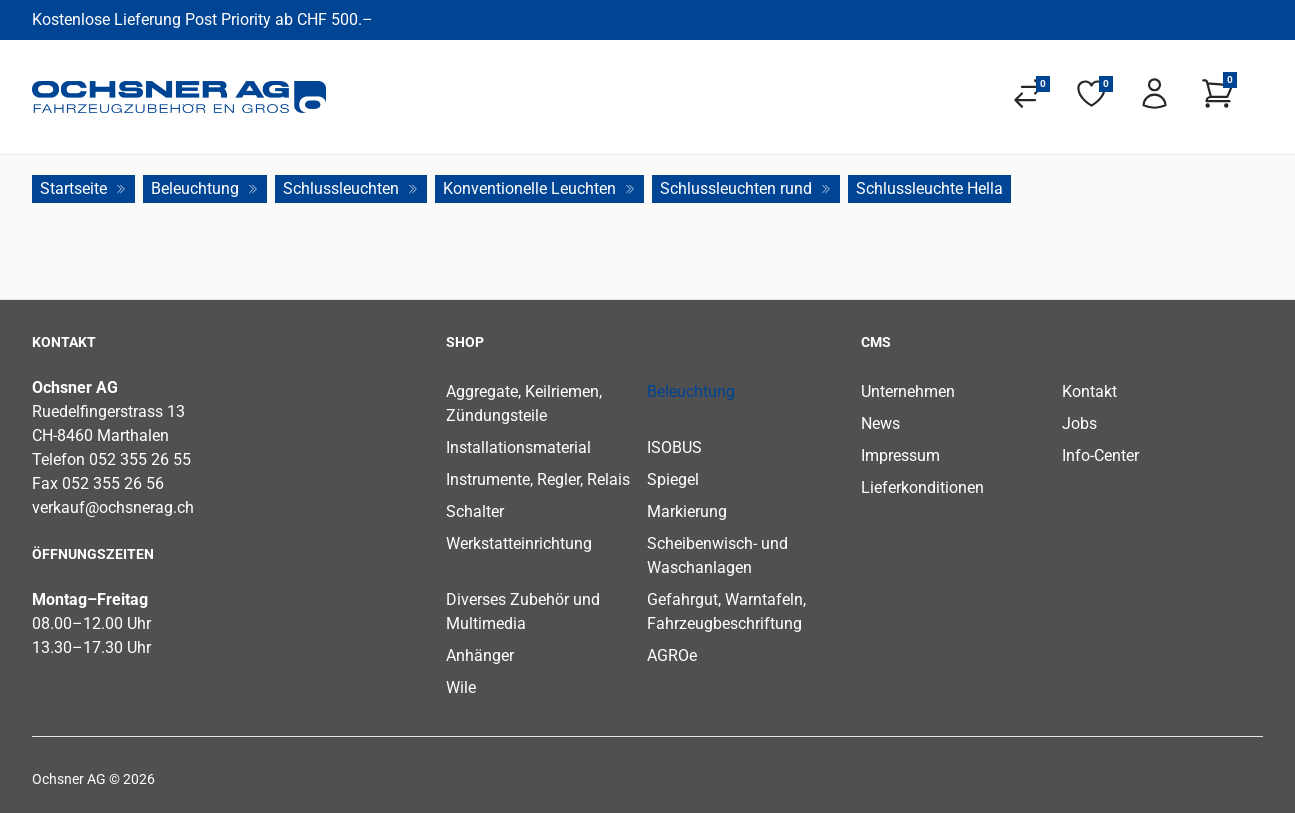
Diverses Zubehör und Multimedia (523, 611)
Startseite (83, 188)
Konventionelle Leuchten (539, 188)
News (880, 423)
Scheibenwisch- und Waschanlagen (717, 555)
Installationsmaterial (518, 447)
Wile (461, 687)
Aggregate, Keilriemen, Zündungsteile (524, 403)
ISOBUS (674, 447)
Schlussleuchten (351, 188)
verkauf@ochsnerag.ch (113, 507)
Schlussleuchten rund (746, 188)
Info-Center (1100, 455)
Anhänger (480, 655)
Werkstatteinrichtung (519, 543)
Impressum (900, 455)
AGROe (672, 655)
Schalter (475, 511)
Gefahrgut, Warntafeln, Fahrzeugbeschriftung (726, 611)
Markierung (687, 511)
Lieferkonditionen (922, 487)
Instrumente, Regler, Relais (538, 479)
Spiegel (673, 479)
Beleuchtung (205, 188)
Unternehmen (908, 391)
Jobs (1079, 423)
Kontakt (1089, 391)
